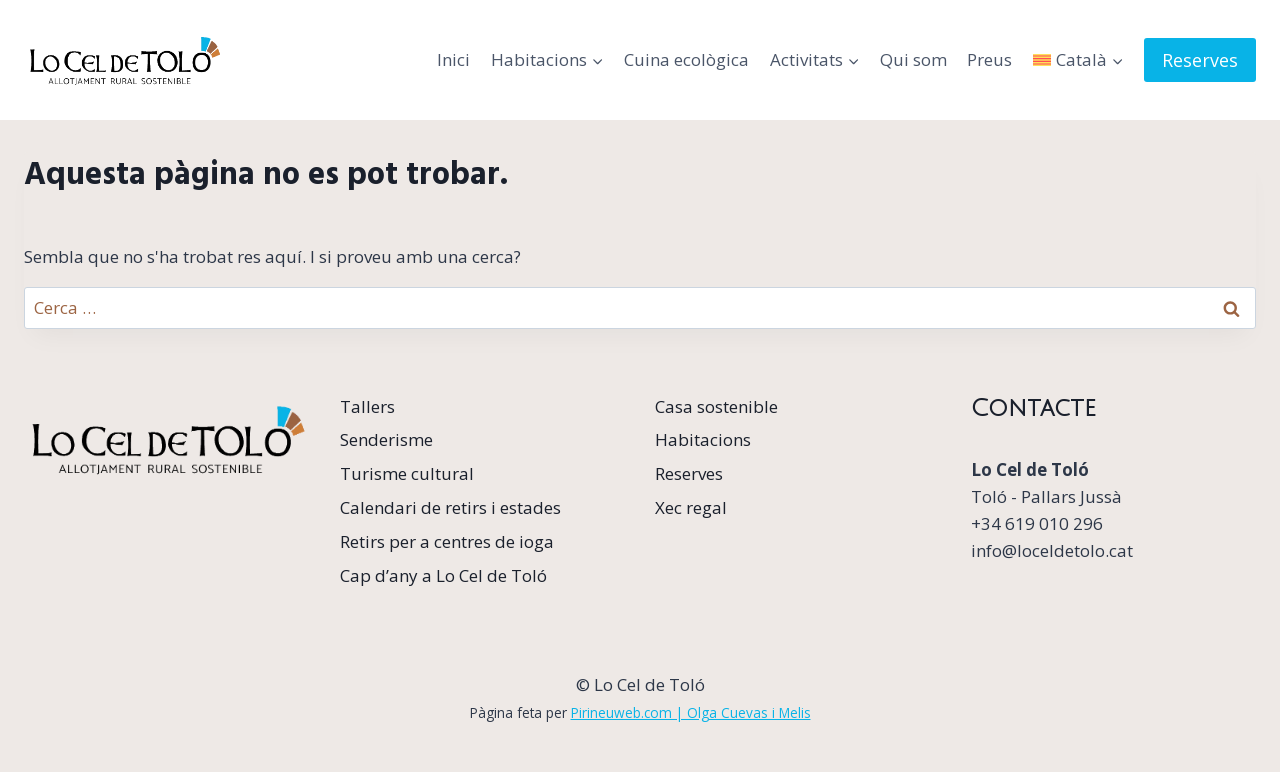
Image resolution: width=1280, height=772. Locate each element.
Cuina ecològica (686, 59)
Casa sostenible (716, 406)
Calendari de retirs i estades (450, 507)
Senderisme (386, 439)
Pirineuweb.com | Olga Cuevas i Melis (691, 712)
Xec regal (691, 507)
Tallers (367, 406)
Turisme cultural (407, 473)
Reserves (1200, 60)
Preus (989, 59)
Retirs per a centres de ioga (447, 541)
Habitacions (703, 439)
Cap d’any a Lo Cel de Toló (443, 575)
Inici (453, 59)
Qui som (913, 59)
